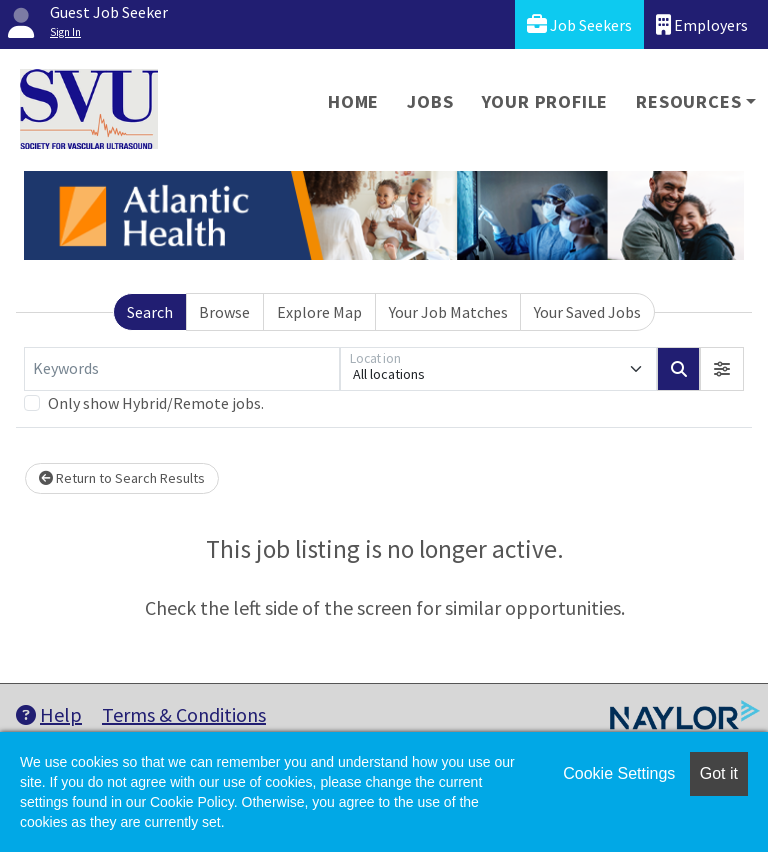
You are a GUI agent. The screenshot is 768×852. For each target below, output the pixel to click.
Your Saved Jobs (587, 312)
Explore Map (319, 312)
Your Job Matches (448, 312)
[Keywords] (182, 369)
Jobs (430, 101)
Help (49, 714)
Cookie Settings (619, 773)
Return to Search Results (122, 478)
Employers (702, 24)
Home (353, 101)
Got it (719, 773)
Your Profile (545, 101)
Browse (224, 312)
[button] (722, 369)
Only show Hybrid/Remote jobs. (156, 403)
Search (150, 312)
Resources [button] (688, 101)
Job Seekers (579, 24)
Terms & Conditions (184, 714)
